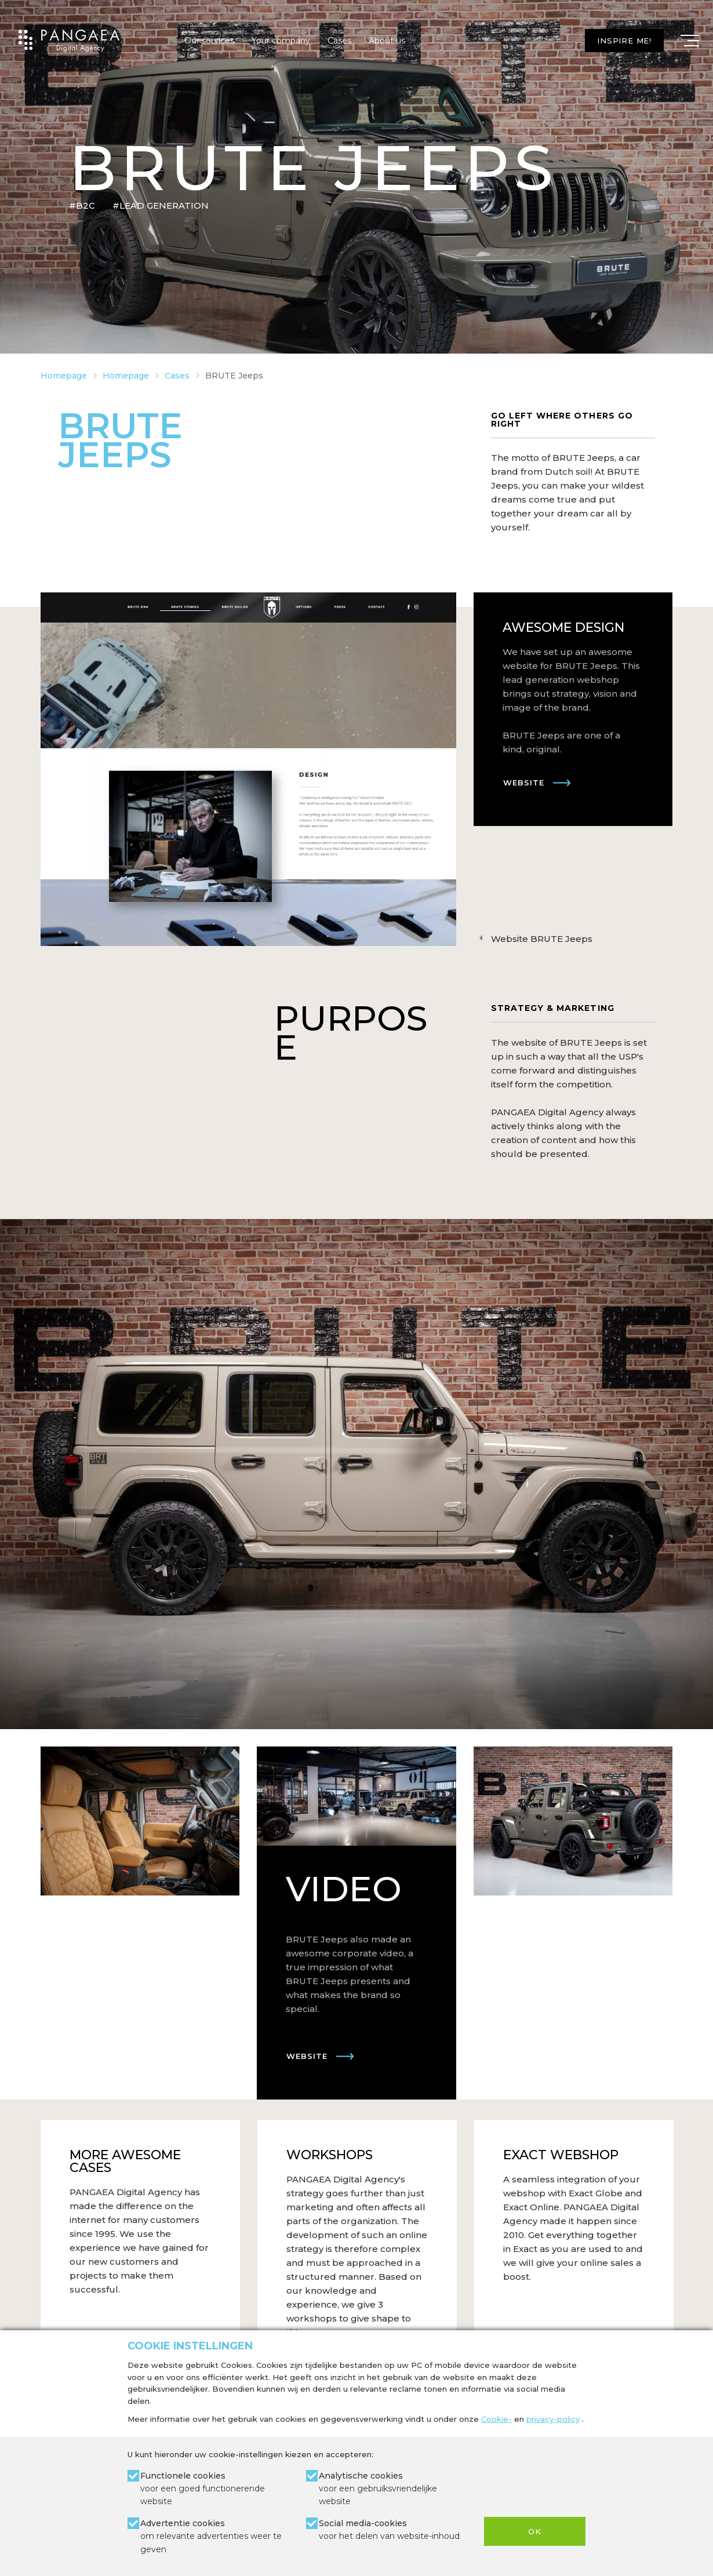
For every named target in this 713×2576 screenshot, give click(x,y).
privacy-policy (553, 2419)
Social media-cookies (389, 2530)
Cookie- (496, 2419)
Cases (339, 40)
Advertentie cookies (214, 2537)
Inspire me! (624, 40)
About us (387, 40)
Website (523, 782)
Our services (209, 40)
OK (534, 2531)
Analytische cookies (393, 2489)
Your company (281, 40)
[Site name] (69, 40)
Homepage (64, 375)
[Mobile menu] (689, 40)
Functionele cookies (214, 2489)
